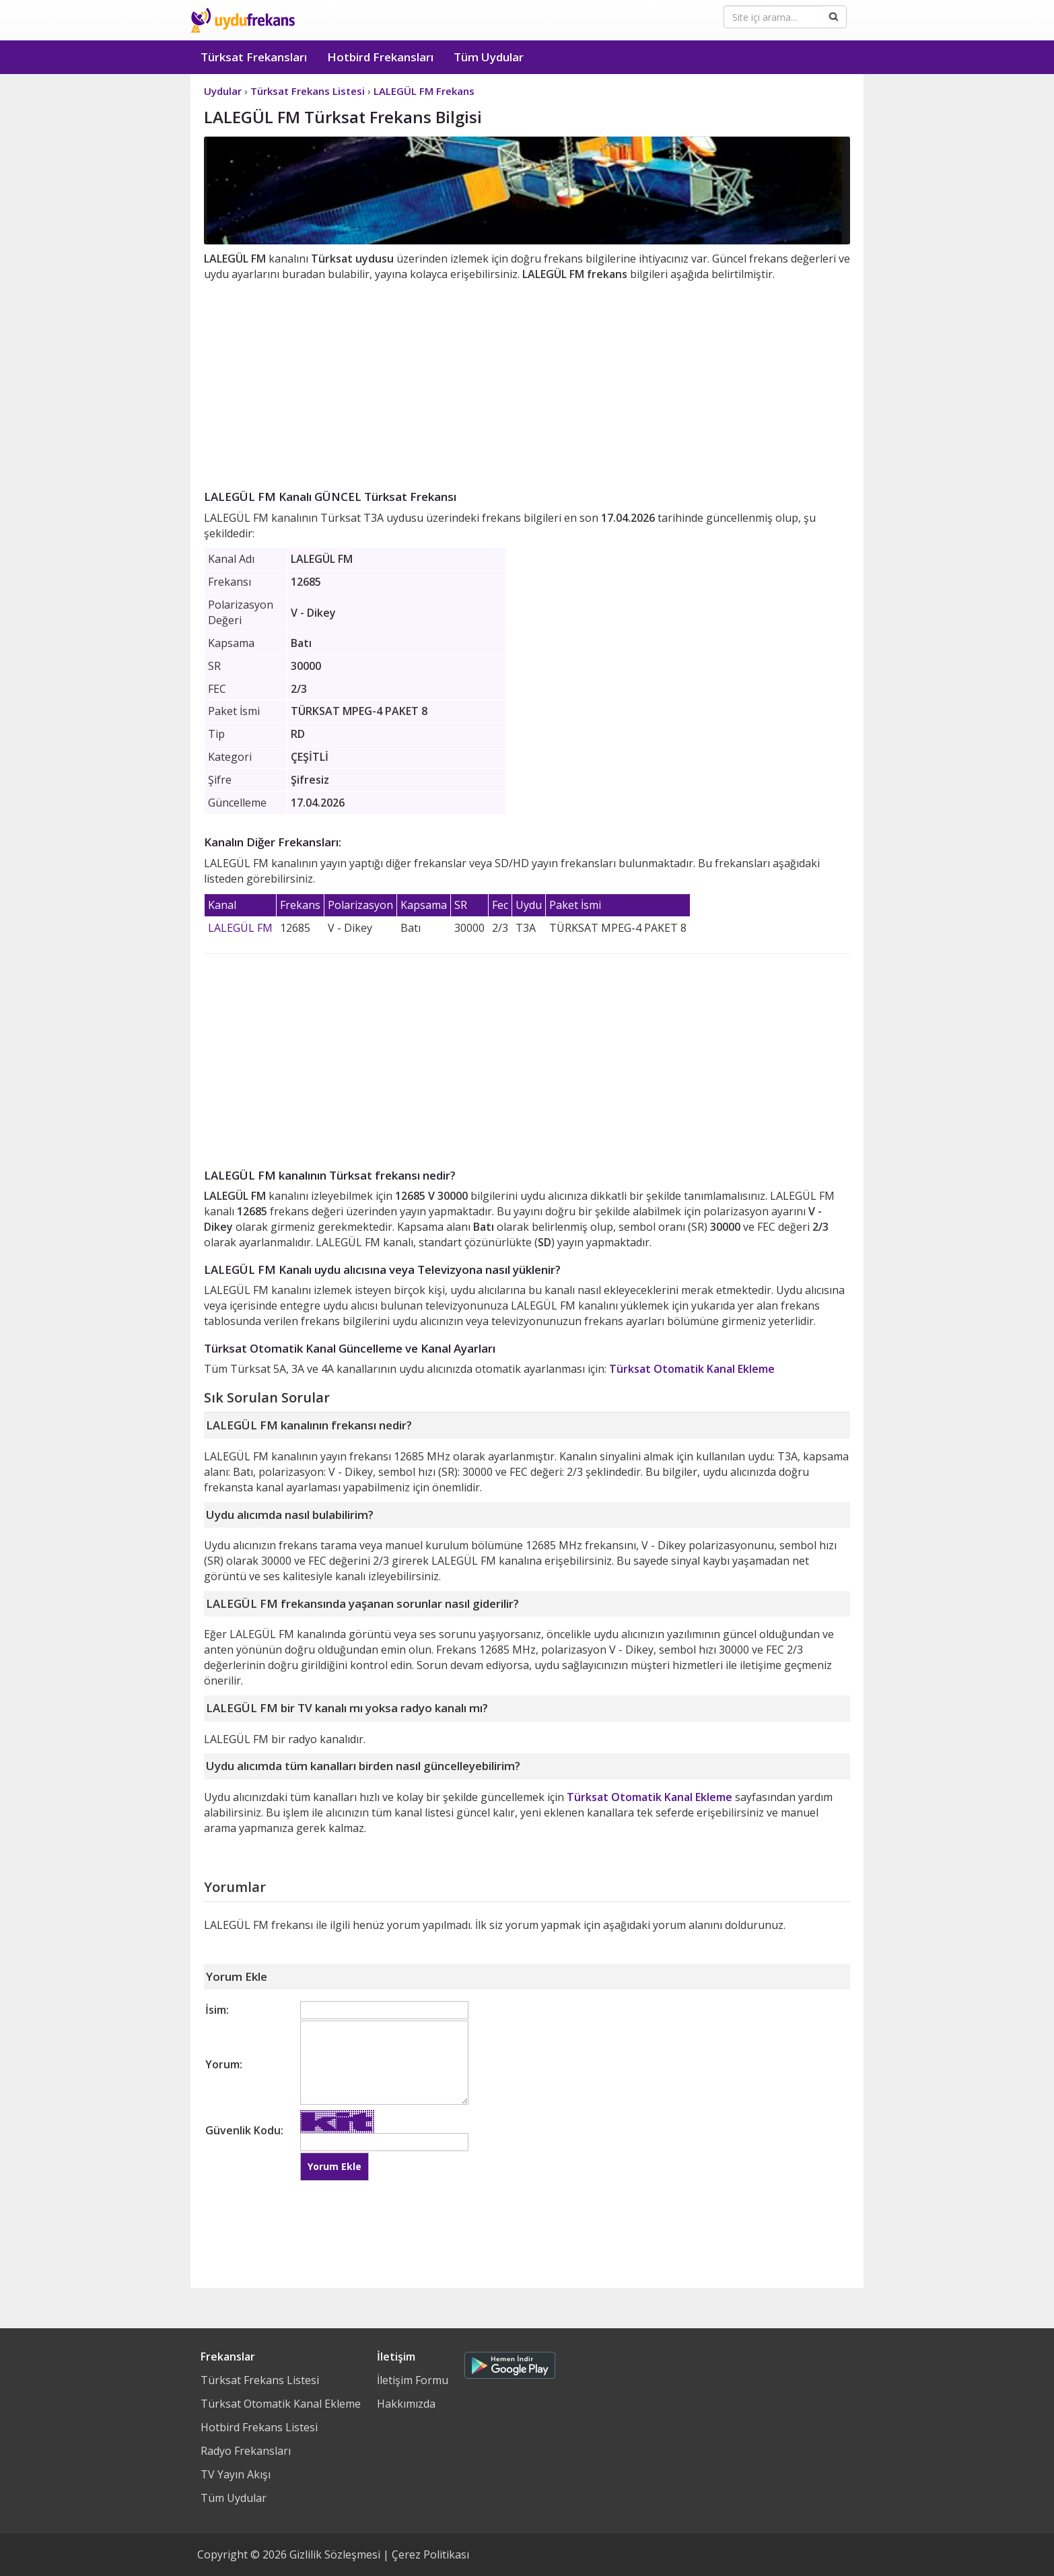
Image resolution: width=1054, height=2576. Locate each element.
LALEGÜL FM (240, 927)
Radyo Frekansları (246, 2450)
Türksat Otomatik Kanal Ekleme (692, 1368)
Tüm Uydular (489, 57)
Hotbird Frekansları (380, 57)
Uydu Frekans (242, 20)
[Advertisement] (527, 383)
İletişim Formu (412, 2380)
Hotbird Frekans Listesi (259, 2427)
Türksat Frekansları (254, 57)
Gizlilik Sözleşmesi (334, 2554)
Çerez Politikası (430, 2554)
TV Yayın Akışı (236, 2474)
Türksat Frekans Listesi (260, 2380)
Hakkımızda (406, 2403)
